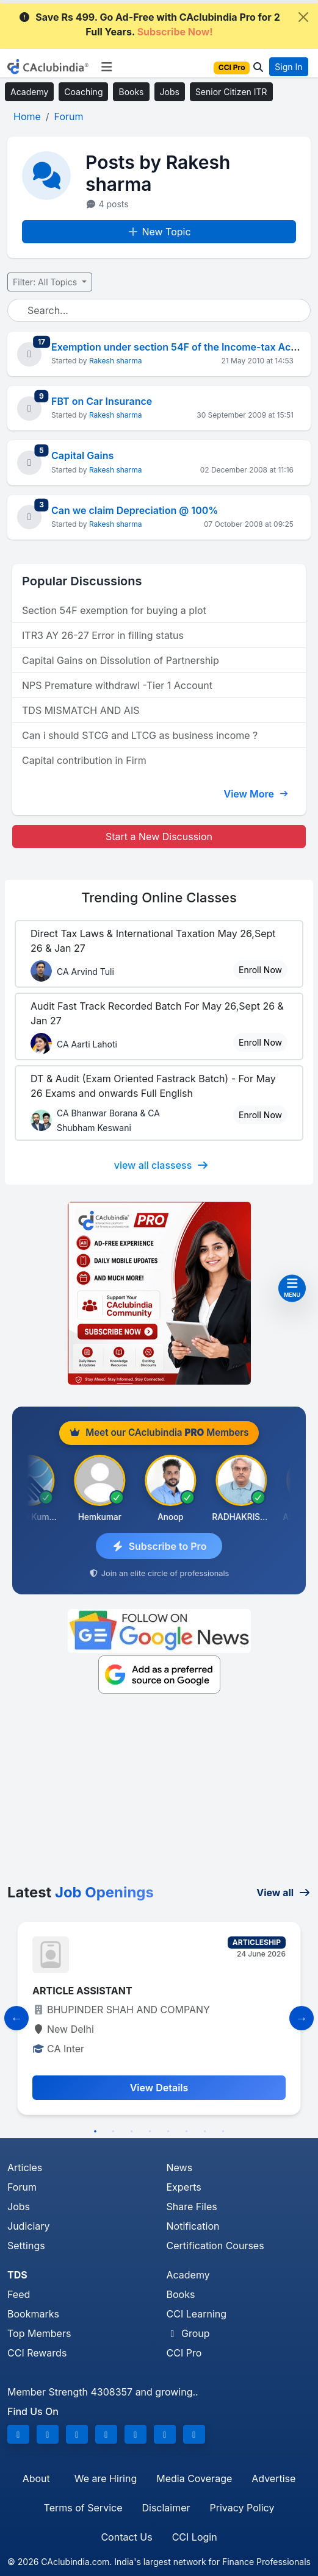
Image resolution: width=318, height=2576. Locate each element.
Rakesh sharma (115, 360)
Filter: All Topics (46, 282)
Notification (193, 2226)
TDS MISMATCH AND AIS (80, 710)
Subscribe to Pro (159, 1546)
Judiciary (28, 2226)
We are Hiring (105, 2478)
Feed (18, 2294)
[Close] (303, 17)
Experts (184, 2187)
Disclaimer (166, 2508)
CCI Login (194, 2537)
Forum (22, 2187)
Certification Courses (215, 2245)
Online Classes (159, 897)
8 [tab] (223, 2131)
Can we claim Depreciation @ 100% (134, 510)
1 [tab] (95, 2131)
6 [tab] (187, 2131)
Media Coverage (194, 2478)
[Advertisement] (159, 1792)
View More (255, 794)
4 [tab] (150, 2131)
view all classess (161, 1165)
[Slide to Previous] (16, 2018)
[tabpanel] (159, 2018)
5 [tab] (168, 2131)
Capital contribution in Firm (84, 760)
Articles (24, 2167)
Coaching (83, 92)
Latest (80, 1892)
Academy (29, 92)
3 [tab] (132, 2131)
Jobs (169, 92)
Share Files (192, 2206)
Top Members (39, 2333)
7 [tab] (205, 2131)
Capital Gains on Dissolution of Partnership (120, 660)
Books (130, 92)
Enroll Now (260, 970)
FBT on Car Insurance (101, 401)
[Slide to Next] (301, 2018)
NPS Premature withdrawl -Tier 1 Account (117, 685)
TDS (17, 2275)
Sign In (288, 67)
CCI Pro (184, 2353)
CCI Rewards (37, 2353)
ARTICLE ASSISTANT (82, 1991)
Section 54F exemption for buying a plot (114, 610)
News (180, 2167)
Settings (26, 2245)
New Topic (158, 232)
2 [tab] (113, 2131)
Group (188, 2333)
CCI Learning (197, 2314)
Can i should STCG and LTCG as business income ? (140, 735)
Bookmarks (33, 2314)
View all (283, 1892)
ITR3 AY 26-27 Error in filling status (103, 635)
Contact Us (126, 2537)
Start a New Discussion (159, 836)
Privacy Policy (242, 2508)
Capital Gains (82, 455)
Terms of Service (83, 2508)
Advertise (273, 2478)
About (36, 2478)
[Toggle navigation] (106, 67)
